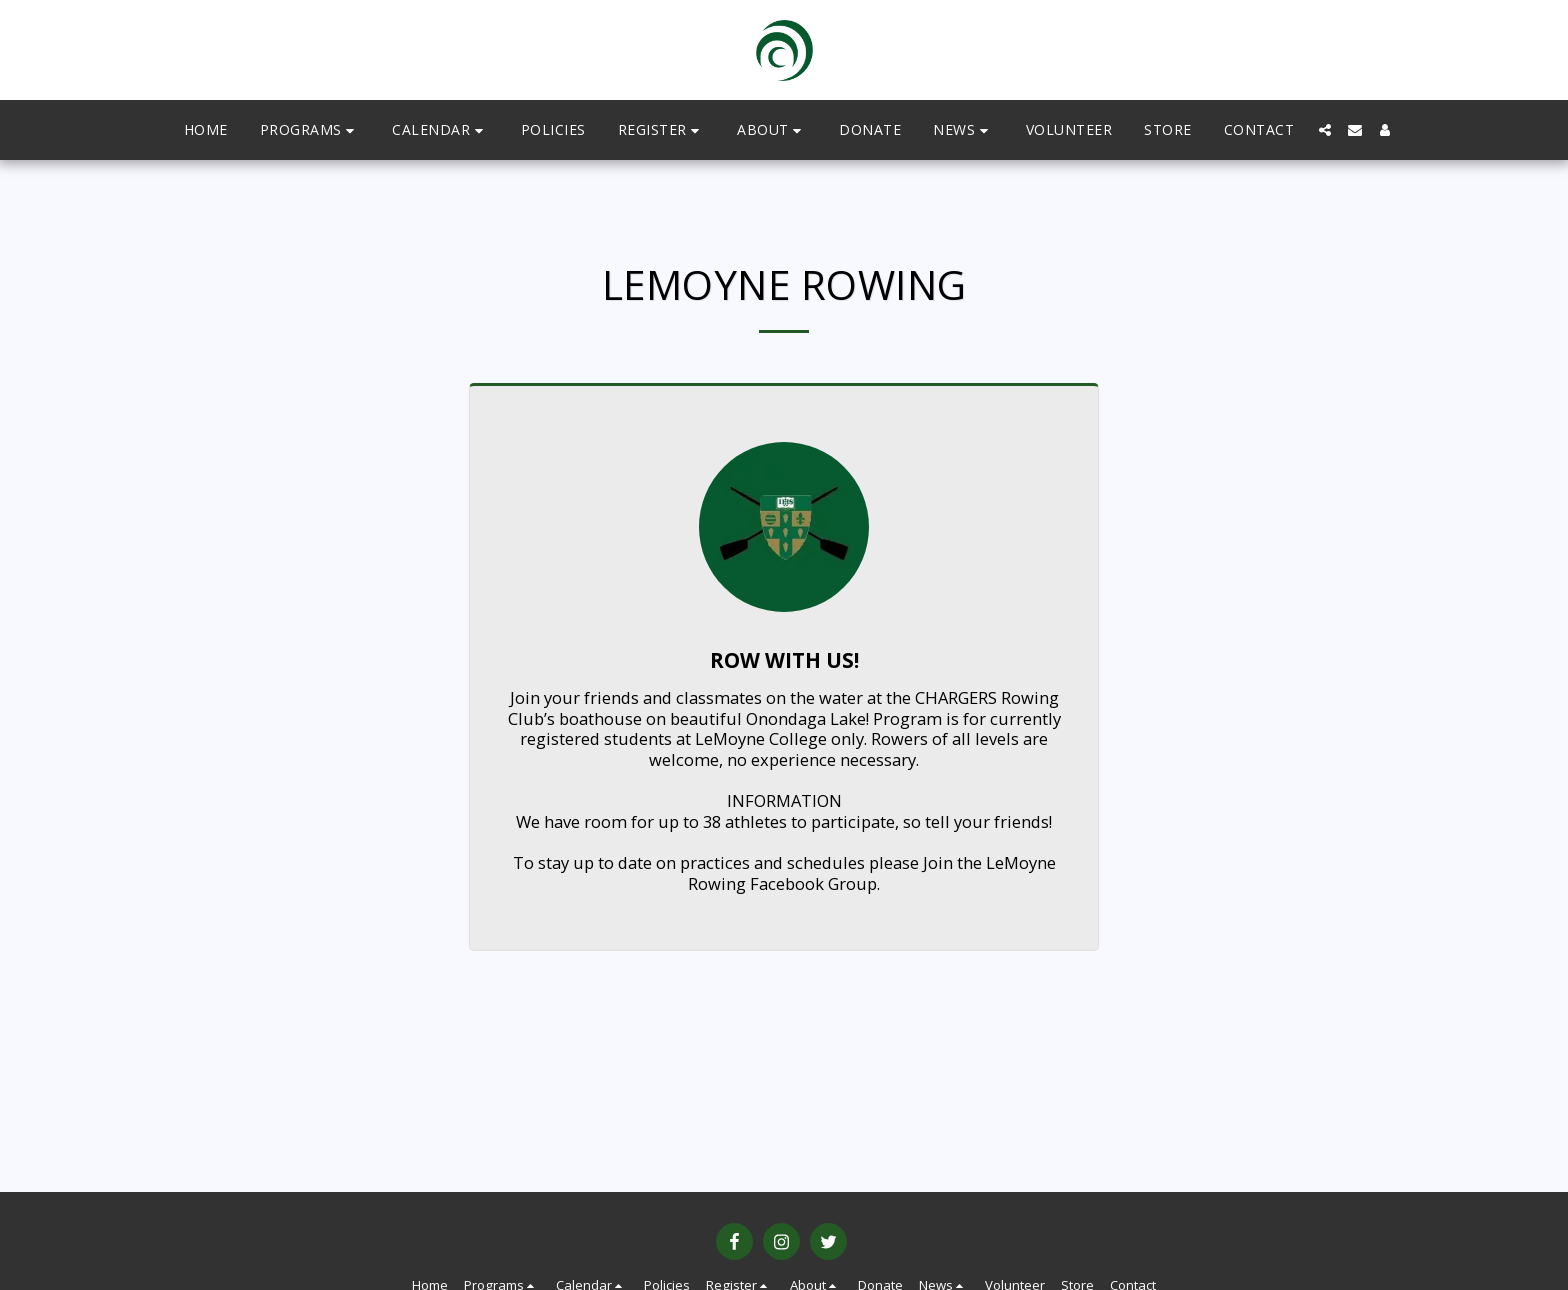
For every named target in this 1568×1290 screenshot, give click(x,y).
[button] (310, 130)
